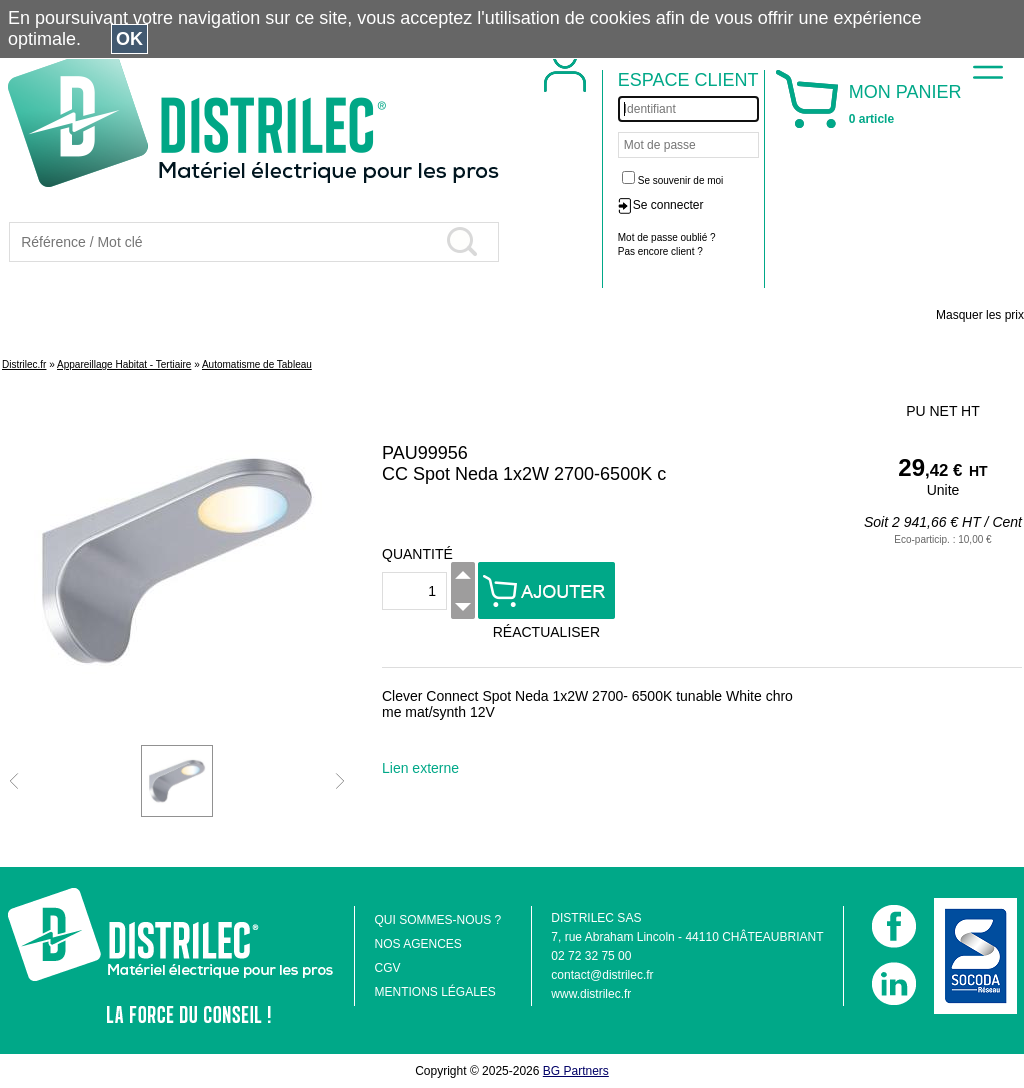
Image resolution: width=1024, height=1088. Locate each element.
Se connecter (668, 205)
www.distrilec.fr (591, 994)
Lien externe (420, 768)
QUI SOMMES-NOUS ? (437, 920)
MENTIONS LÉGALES (434, 992)
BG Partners (576, 1071)
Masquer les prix (980, 315)
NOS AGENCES (417, 944)
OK (129, 39)
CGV (387, 968)
